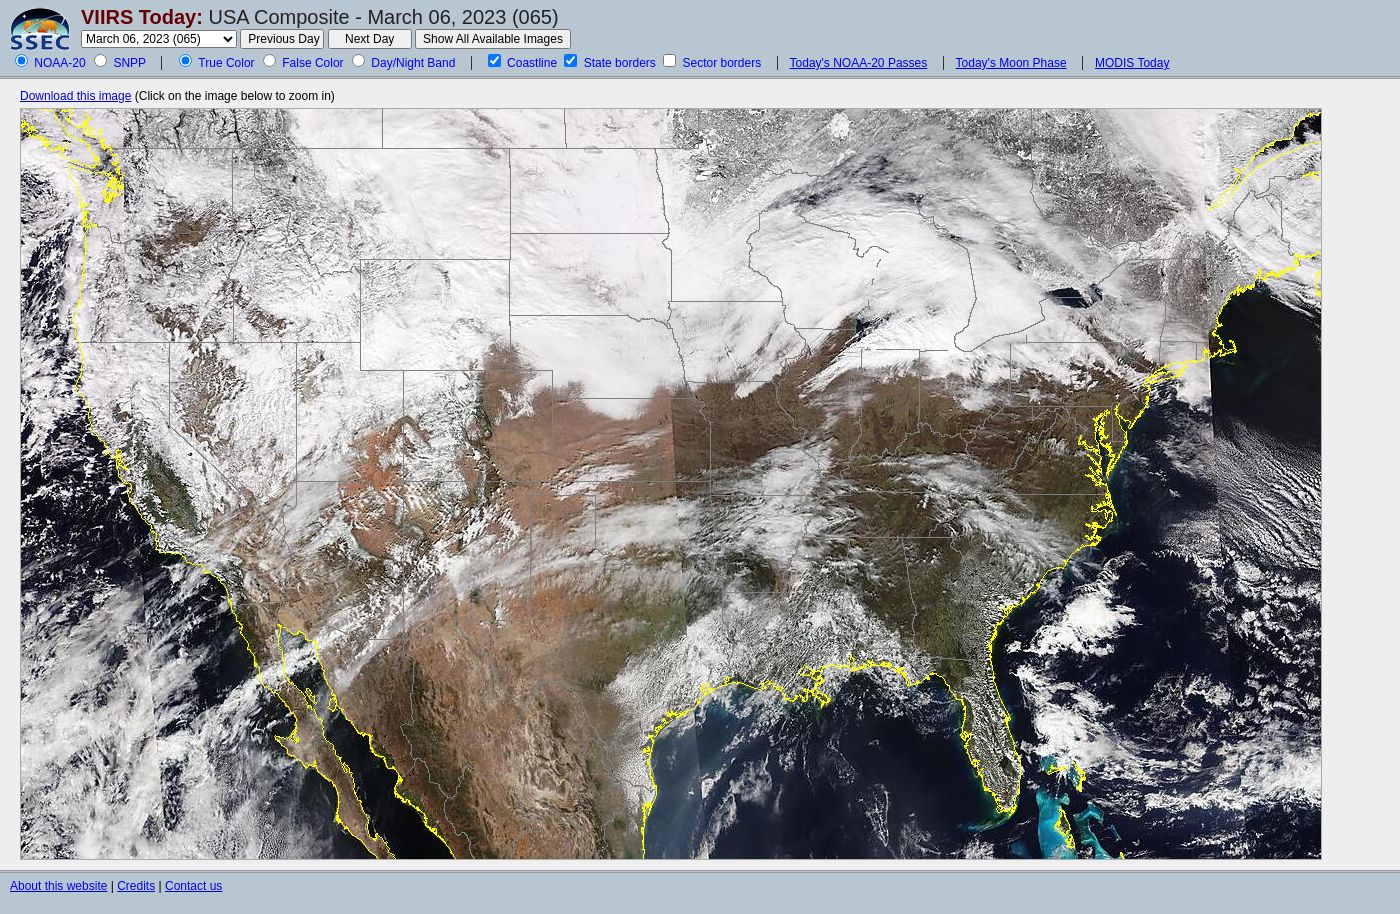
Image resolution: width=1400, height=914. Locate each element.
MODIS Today (1132, 63)
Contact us (193, 886)
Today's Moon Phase (1011, 63)
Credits (136, 886)
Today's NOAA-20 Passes (859, 63)
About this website (58, 886)
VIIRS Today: (142, 17)
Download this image (75, 96)
